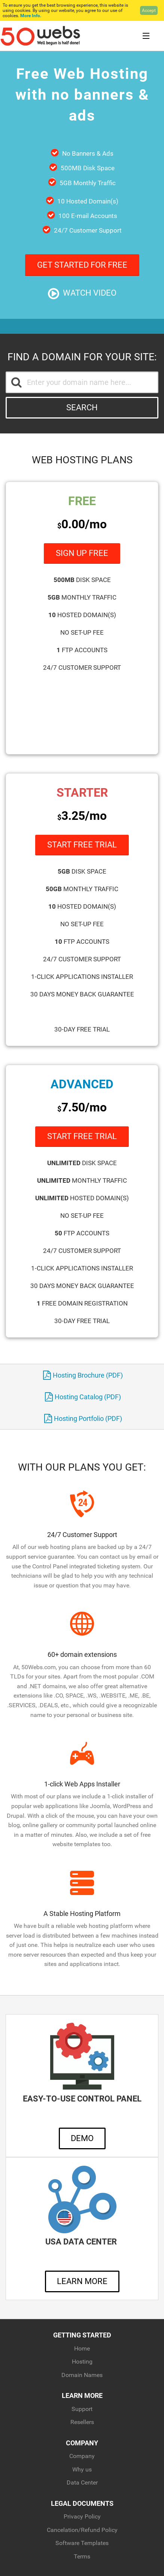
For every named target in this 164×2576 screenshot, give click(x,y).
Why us (82, 2469)
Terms (82, 2556)
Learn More (82, 2281)
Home (82, 2348)
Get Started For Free (82, 265)
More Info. (30, 15)
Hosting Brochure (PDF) (83, 1375)
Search (82, 407)
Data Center (82, 2482)
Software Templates (82, 2543)
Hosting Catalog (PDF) (83, 1397)
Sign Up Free (82, 553)
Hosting (82, 2361)
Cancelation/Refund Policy (82, 2529)
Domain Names (82, 2375)
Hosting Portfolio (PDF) (83, 1418)
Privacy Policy (82, 2516)
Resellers (82, 2422)
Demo (82, 2138)
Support (82, 2408)
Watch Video (82, 293)
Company (82, 2456)
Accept (149, 10)
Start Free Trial (82, 844)
